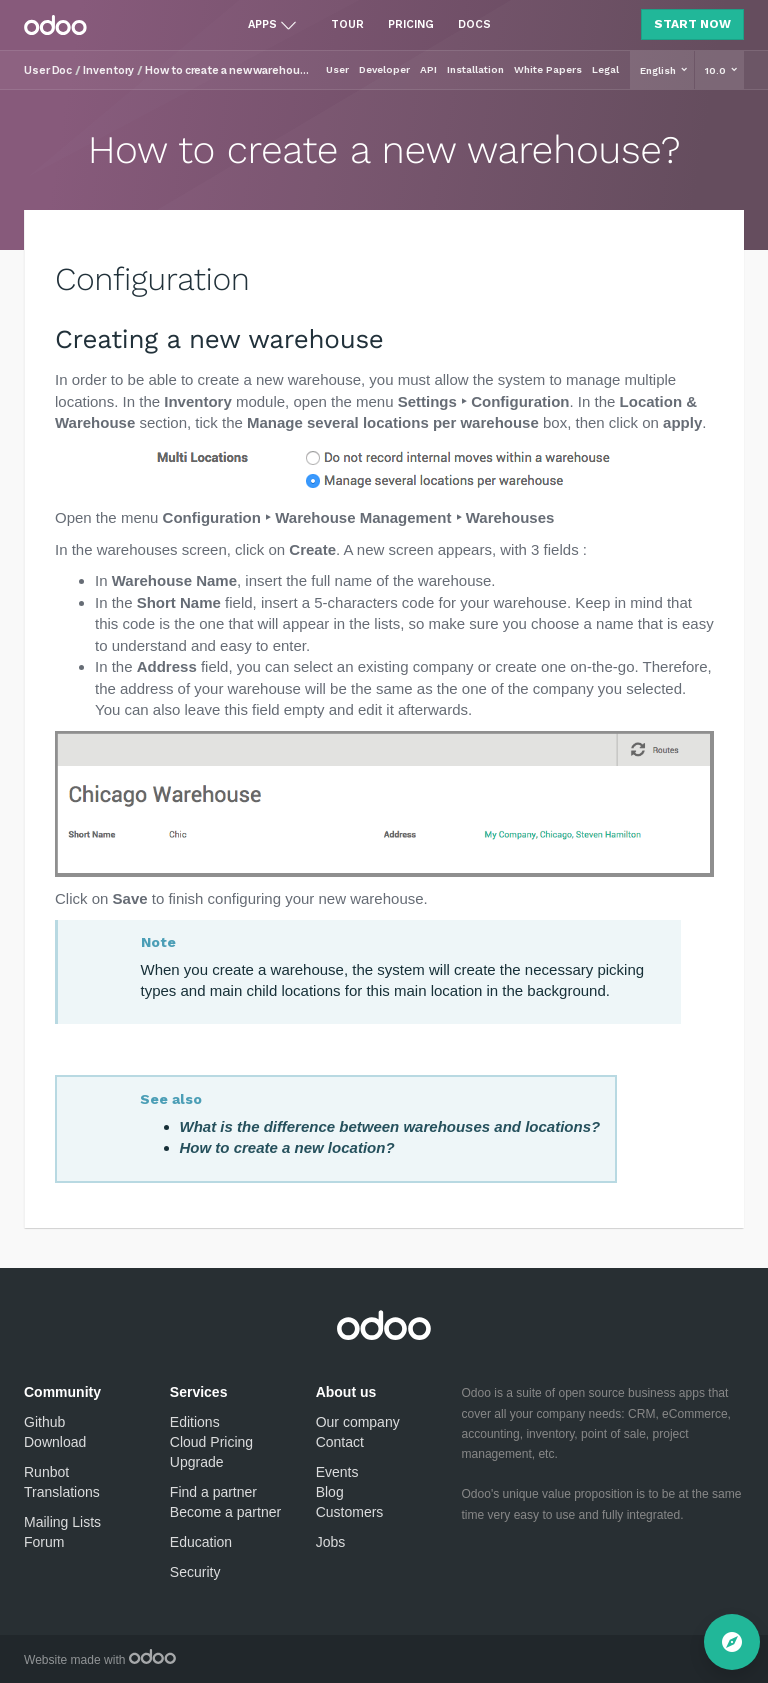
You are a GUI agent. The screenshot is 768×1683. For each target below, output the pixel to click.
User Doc (48, 70)
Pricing (411, 24)
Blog (330, 1492)
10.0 (717, 70)
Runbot (46, 1472)
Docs (474, 24)
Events (337, 1472)
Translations (62, 1492)
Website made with (100, 1660)
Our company (358, 1422)
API (428, 69)
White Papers (548, 69)
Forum (44, 1542)
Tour (347, 24)
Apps (262, 24)
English (659, 70)
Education (201, 1542)
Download (55, 1442)
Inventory (108, 70)
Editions (195, 1422)
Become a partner (225, 1512)
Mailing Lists (62, 1522)
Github (44, 1422)
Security (195, 1572)
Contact (340, 1442)
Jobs (331, 1542)
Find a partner (213, 1492)
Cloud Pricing (211, 1442)
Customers (350, 1512)
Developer (384, 69)
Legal (605, 69)
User (337, 69)
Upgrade (197, 1462)
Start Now (692, 24)
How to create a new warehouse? (230, 70)
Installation (475, 69)
